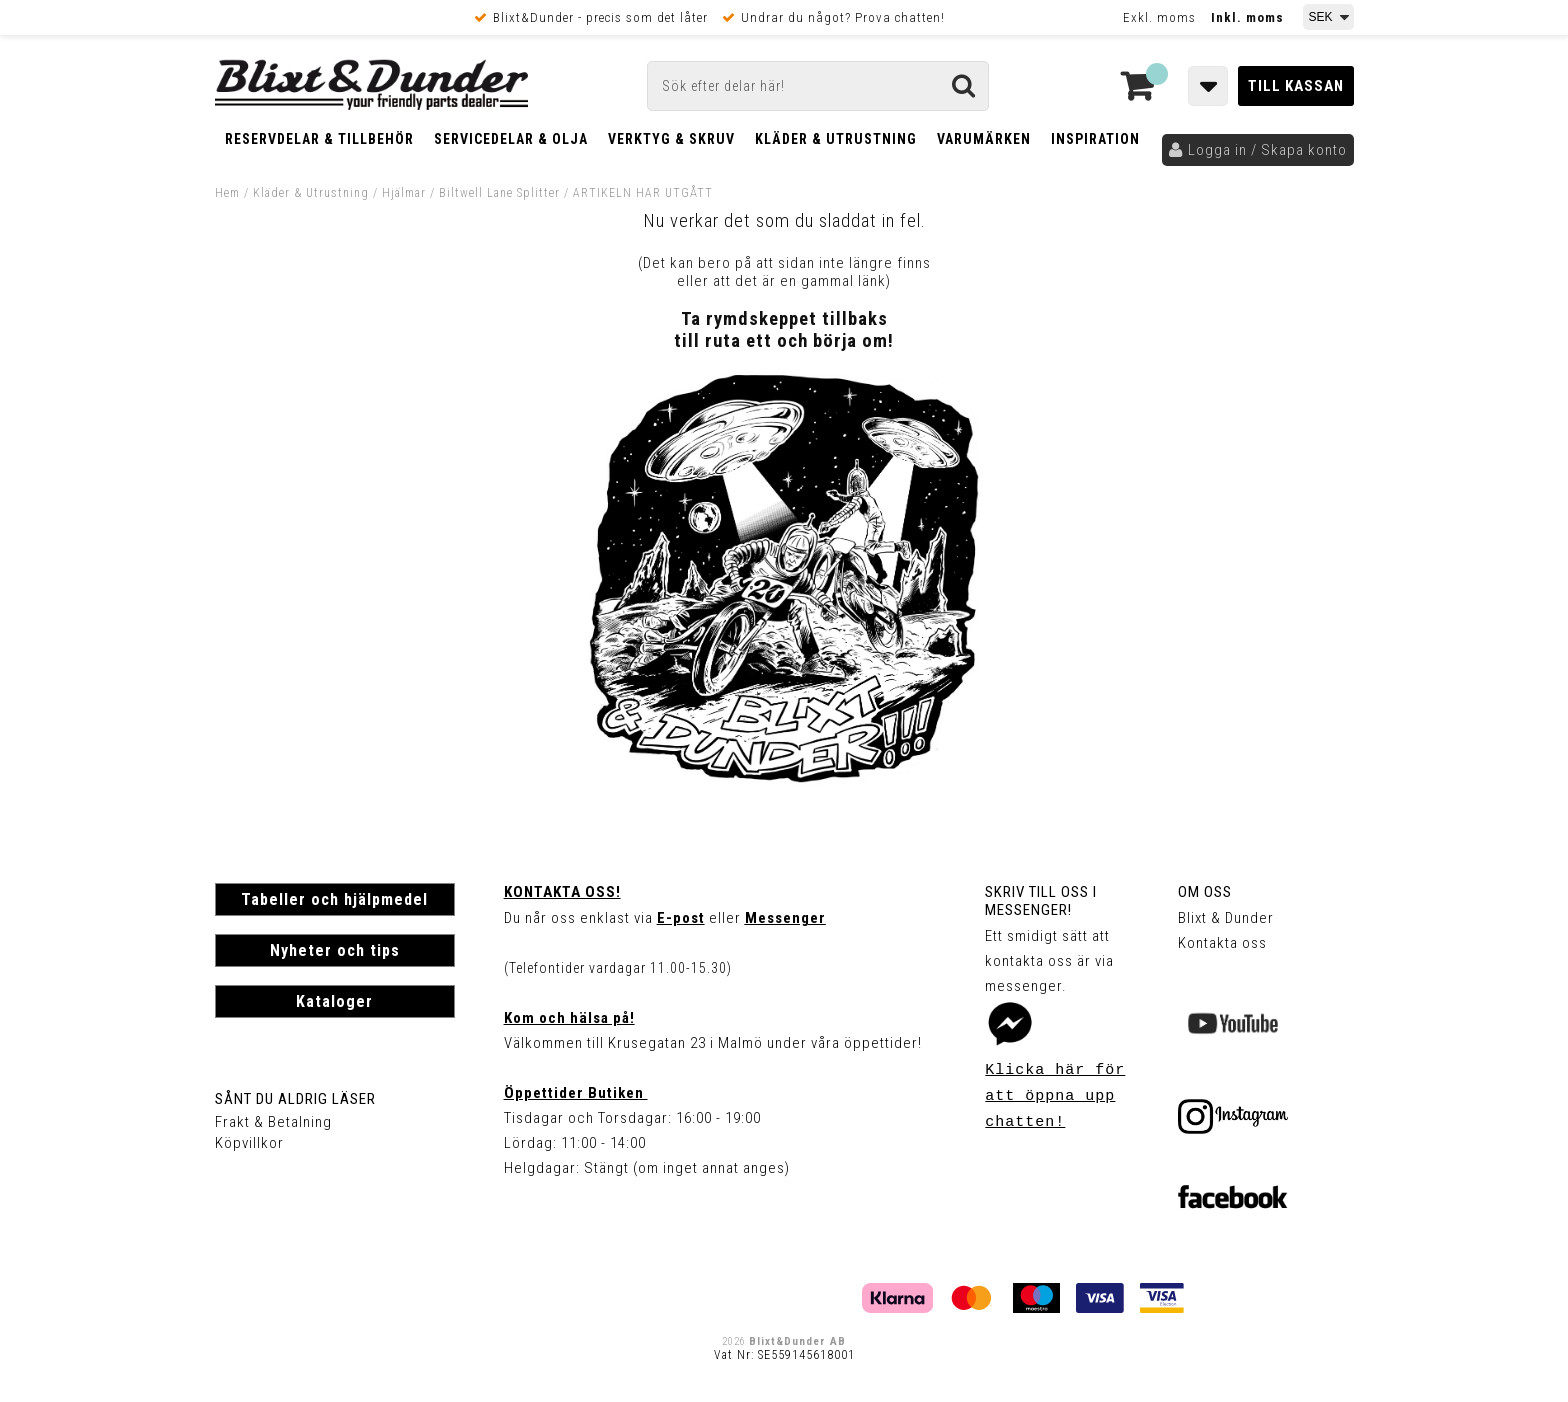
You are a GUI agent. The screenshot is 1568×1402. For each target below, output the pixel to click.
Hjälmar (404, 193)
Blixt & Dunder (1226, 918)
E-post (681, 918)
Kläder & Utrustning (836, 139)
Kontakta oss (1222, 943)
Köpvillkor (249, 1143)
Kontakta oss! (562, 892)
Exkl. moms (1159, 17)
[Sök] (818, 86)
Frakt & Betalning (273, 1122)
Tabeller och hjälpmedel (334, 899)
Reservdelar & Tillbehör (319, 139)
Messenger (785, 918)
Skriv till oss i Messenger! (1041, 901)
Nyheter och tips (335, 950)
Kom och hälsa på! (569, 1018)
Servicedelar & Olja (511, 139)
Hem (227, 193)
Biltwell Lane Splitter (501, 193)
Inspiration (1095, 139)
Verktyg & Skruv (671, 139)
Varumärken (984, 139)
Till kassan (1296, 86)
